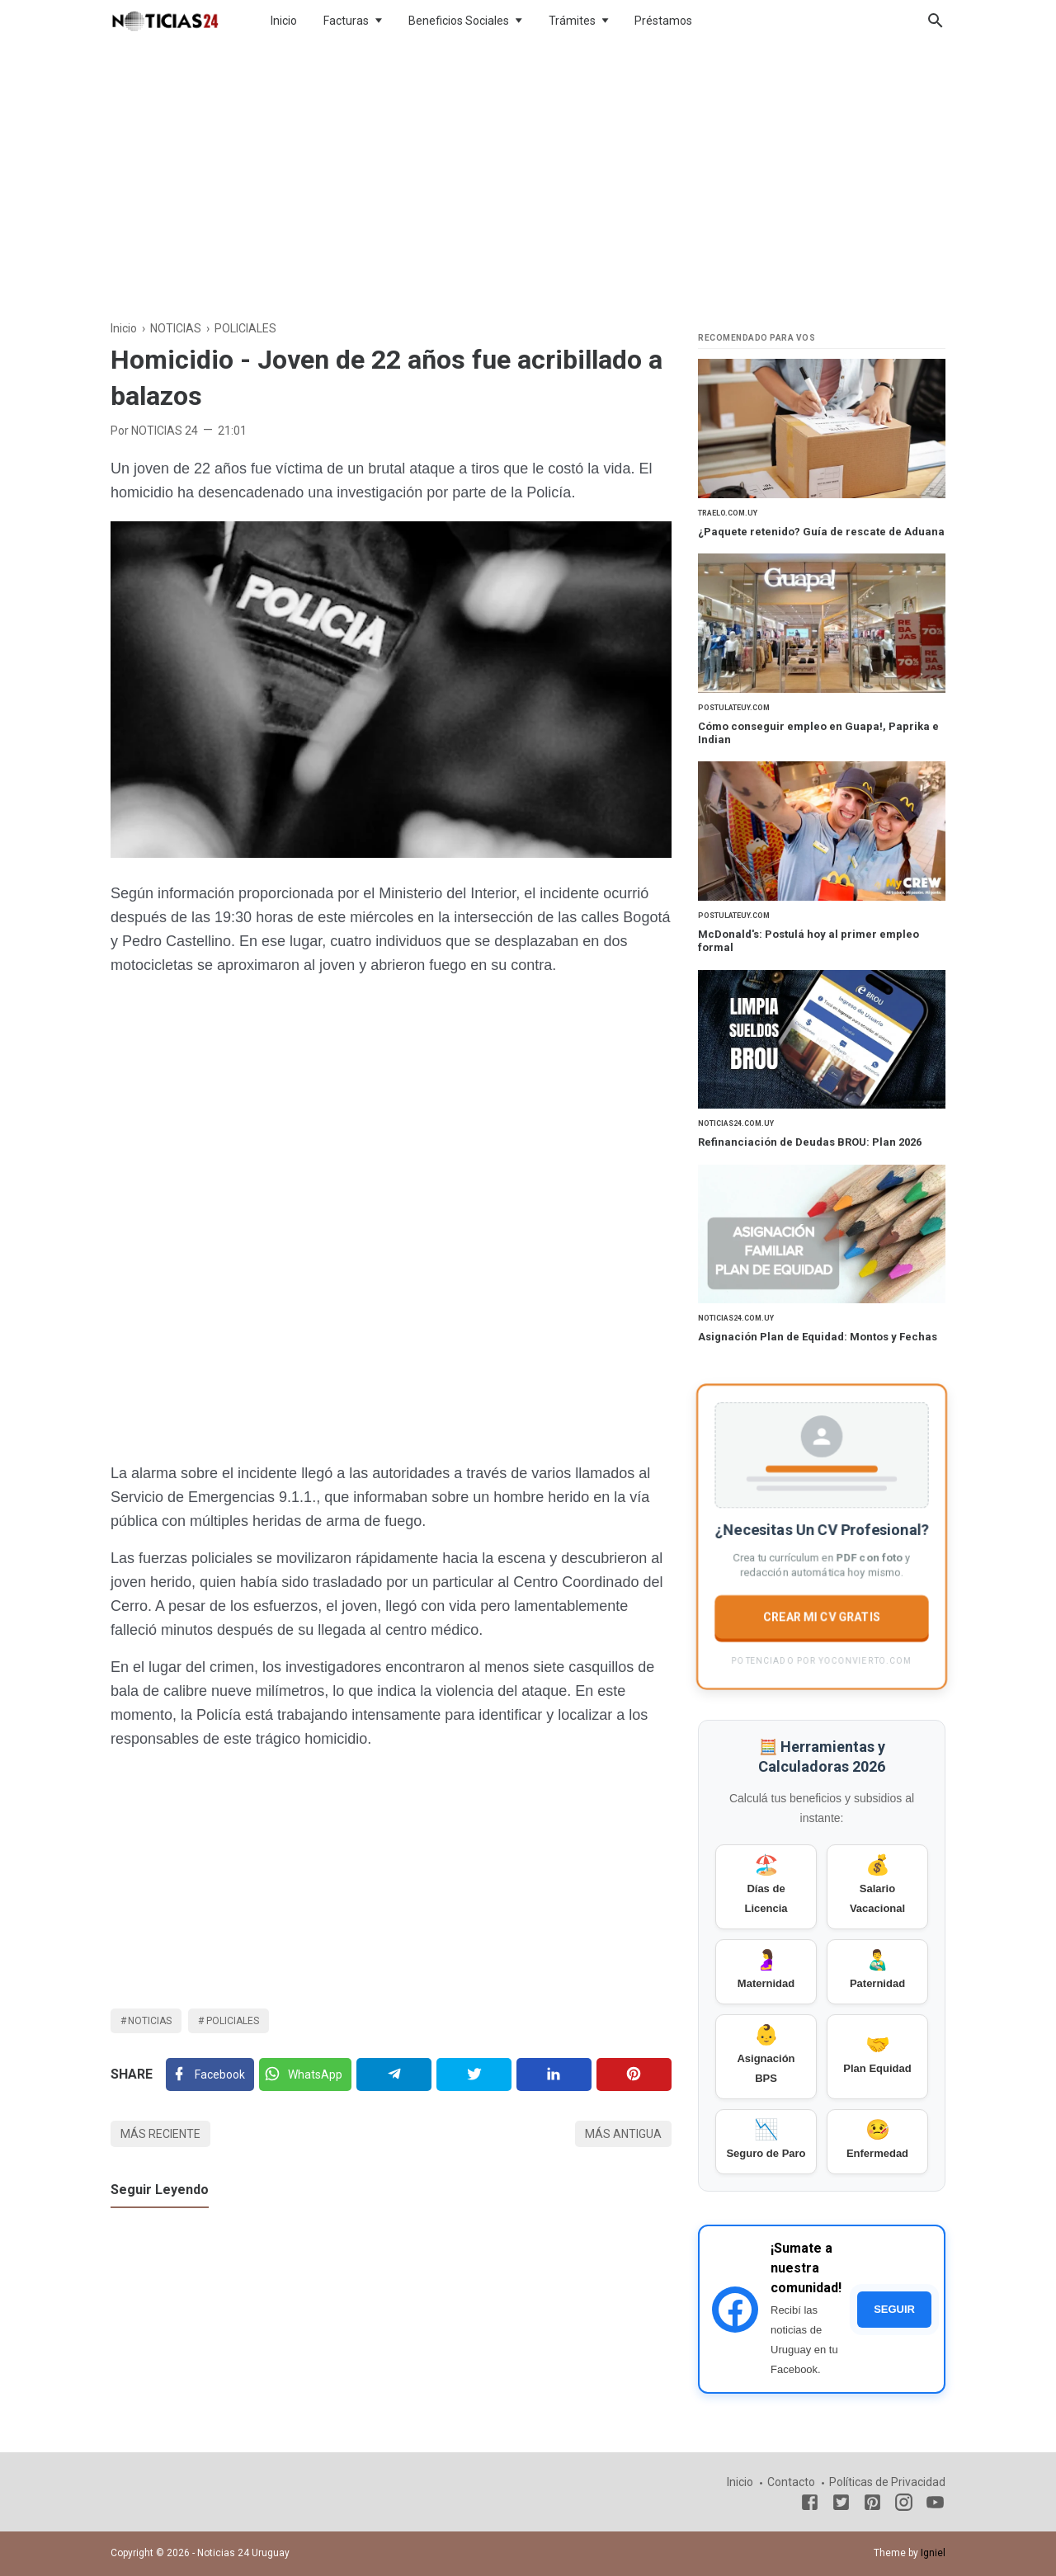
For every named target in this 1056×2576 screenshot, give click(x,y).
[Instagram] (903, 2505)
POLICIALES (232, 2021)
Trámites (572, 20)
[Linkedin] (554, 2074)
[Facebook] (210, 2074)
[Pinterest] (634, 2074)
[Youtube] (935, 2505)
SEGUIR (894, 2309)
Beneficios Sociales (458, 20)
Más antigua (623, 2133)
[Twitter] (305, 2074)
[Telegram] (393, 2074)
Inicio (284, 20)
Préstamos (663, 20)
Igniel (933, 2553)
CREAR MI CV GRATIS (821, 1616)
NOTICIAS (150, 2021)
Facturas (346, 20)
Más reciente (160, 2133)
